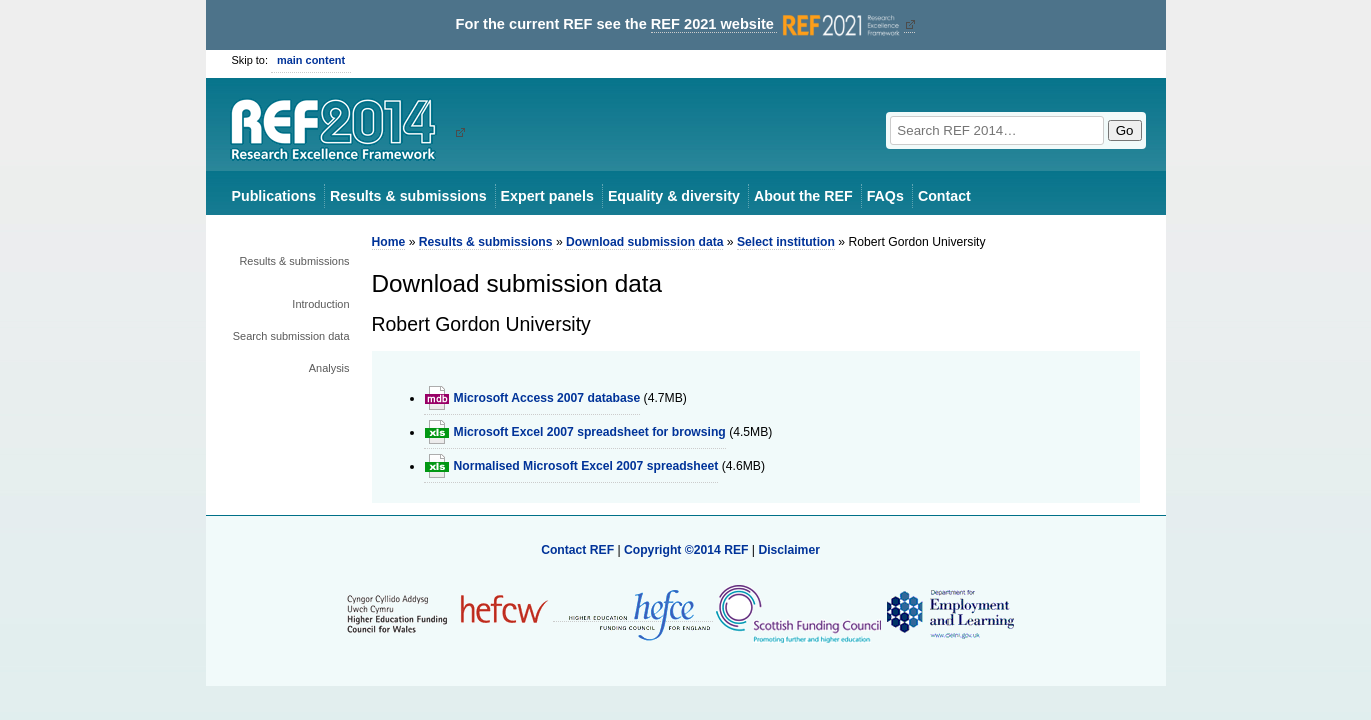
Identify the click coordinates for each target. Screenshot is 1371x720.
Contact (944, 196)
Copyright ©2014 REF (688, 550)
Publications (274, 196)
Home (389, 242)
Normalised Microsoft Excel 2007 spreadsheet (586, 466)
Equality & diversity (674, 196)
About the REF (803, 196)
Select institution (786, 242)
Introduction (320, 304)
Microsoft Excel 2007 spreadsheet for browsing (590, 432)
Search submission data (291, 336)
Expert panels (547, 196)
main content (311, 60)
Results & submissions (408, 196)
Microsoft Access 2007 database (547, 398)
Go (1125, 130)
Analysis (329, 368)
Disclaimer (789, 550)
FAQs (885, 196)
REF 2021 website (777, 24)
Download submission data (644, 242)
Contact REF (577, 550)
